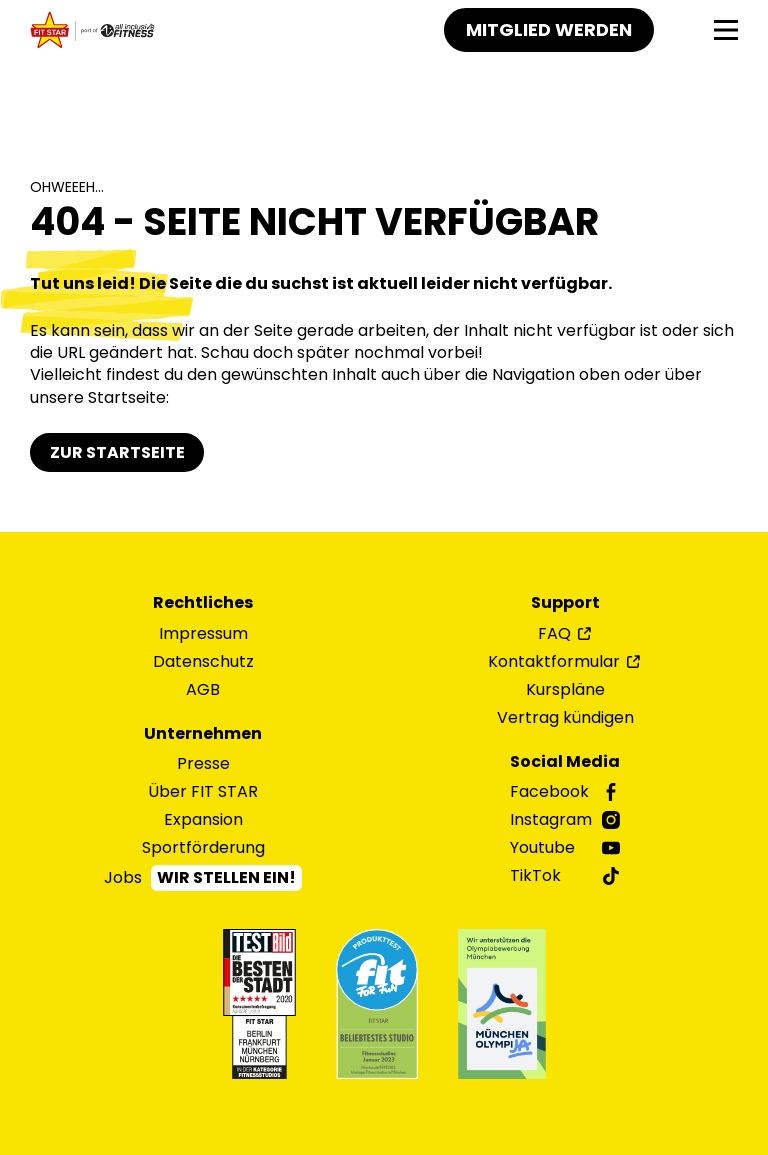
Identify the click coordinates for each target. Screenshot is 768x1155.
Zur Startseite (117, 452)
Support (565, 603)
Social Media (565, 762)
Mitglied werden (549, 29)
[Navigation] (726, 30)
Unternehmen (203, 734)
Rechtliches (203, 603)
